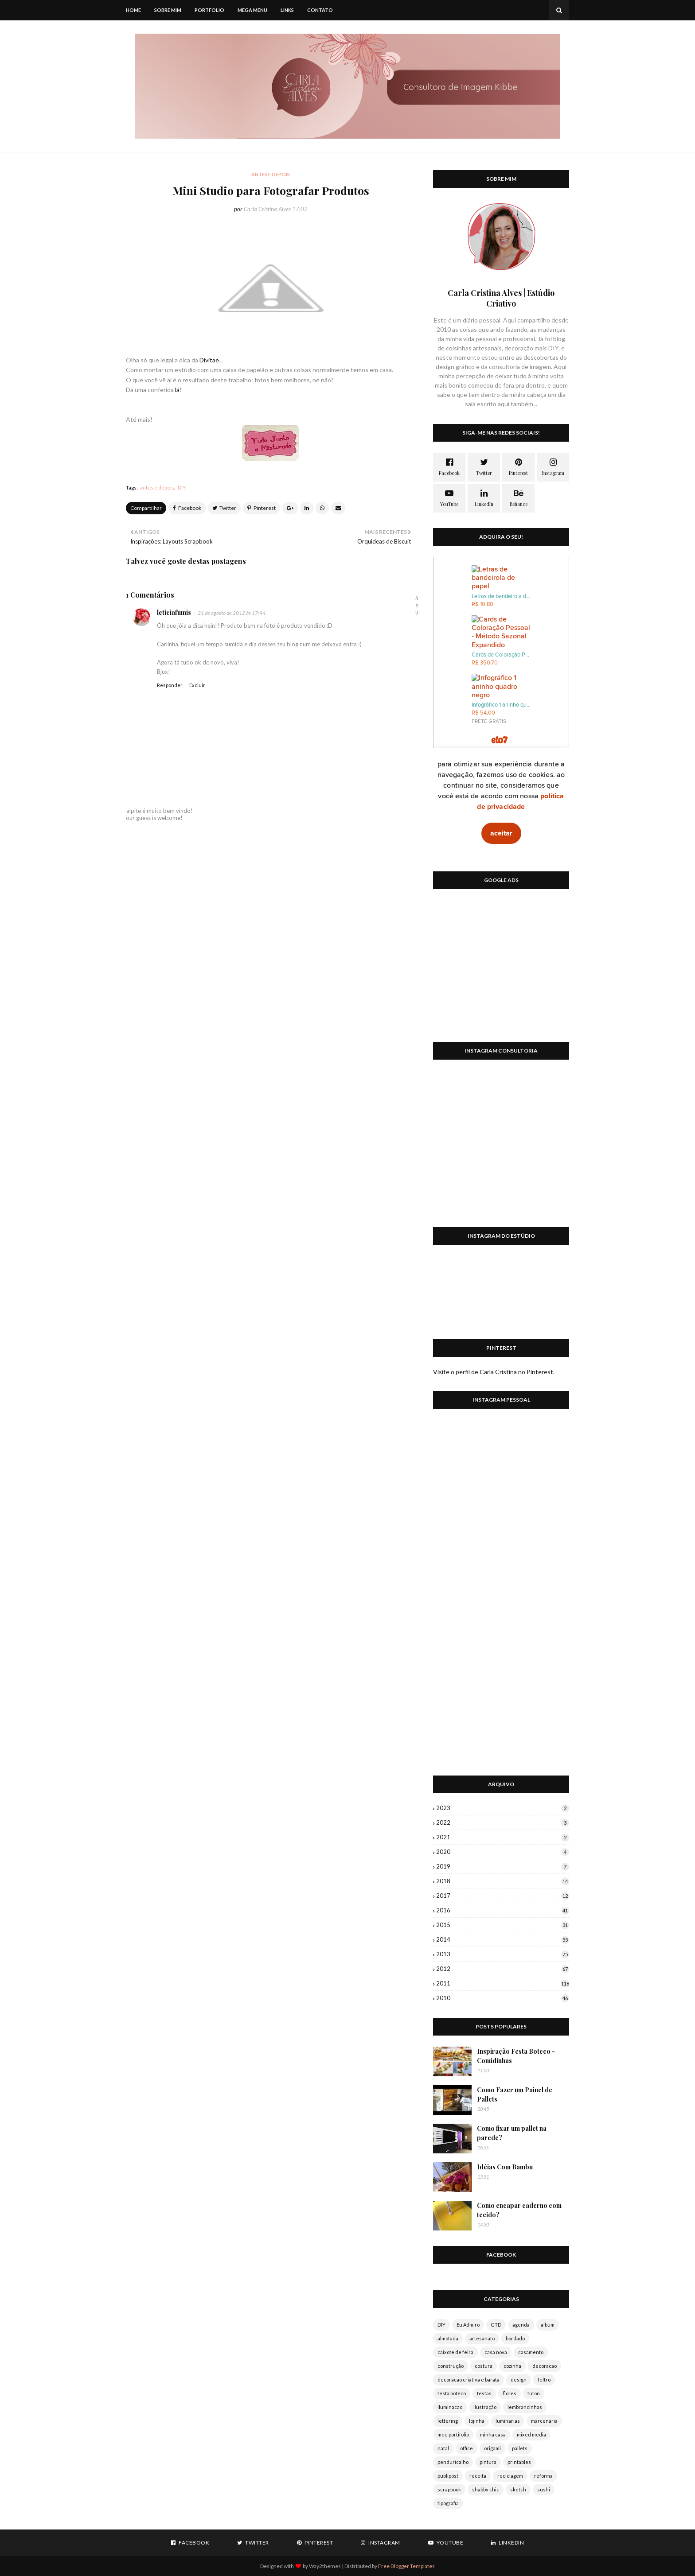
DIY (182, 487)
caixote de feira (455, 2352)
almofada (447, 2338)
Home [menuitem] (133, 10)
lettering (447, 2421)
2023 (502, 1807)
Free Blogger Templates (406, 2566)
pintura (488, 2462)
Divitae (209, 360)
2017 (502, 1895)
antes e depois (157, 487)
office (466, 2448)
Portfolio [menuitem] (209, 10)
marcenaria (544, 2421)
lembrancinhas (525, 2407)
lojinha (476, 2421)
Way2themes (325, 2566)
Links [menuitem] (287, 10)
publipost (447, 2476)
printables (519, 2462)
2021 (502, 1837)
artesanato (482, 2338)
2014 (502, 1939)
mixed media (531, 2434)
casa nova (495, 2352)
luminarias (508, 2421)
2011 (502, 1983)
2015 (502, 1924)
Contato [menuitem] (320, 10)
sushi (543, 2489)
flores (509, 2393)
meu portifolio (453, 2434)
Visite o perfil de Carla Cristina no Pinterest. (493, 1371)
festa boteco (451, 2393)
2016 (502, 1910)
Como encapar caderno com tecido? (519, 2210)
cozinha (512, 2366)
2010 (502, 1997)
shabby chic (485, 2489)
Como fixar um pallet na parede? (512, 2133)
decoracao (544, 2366)
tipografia (448, 2503)
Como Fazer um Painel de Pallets (514, 2094)
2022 (502, 1822)
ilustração (484, 2407)
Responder (170, 685)
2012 (502, 1968)
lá (177, 389)
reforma (543, 2476)
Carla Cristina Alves (267, 209)
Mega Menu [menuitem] (252, 10)
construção (450, 2366)
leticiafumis (174, 612)
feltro (544, 2379)
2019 (502, 1866)
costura (483, 2366)
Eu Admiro (468, 2324)
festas (484, 2393)
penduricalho (453, 2462)
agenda (521, 2324)
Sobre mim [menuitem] (167, 10)
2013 (502, 1954)
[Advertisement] (501, 971)
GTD (496, 2324)
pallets (519, 2448)
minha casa (493, 2434)
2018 (502, 1880)
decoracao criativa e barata (468, 2379)
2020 (502, 1851)
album (547, 2324)
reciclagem (510, 2476)
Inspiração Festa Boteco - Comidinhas (516, 2056)
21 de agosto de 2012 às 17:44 (232, 613)
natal (443, 2448)
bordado (515, 2338)
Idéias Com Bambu (505, 2167)
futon (533, 2393)
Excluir (197, 685)
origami (492, 2448)
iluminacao (449, 2407)
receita (477, 2476)
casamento (530, 2352)
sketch (518, 2489)
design (519, 2379)
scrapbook (449, 2489)
